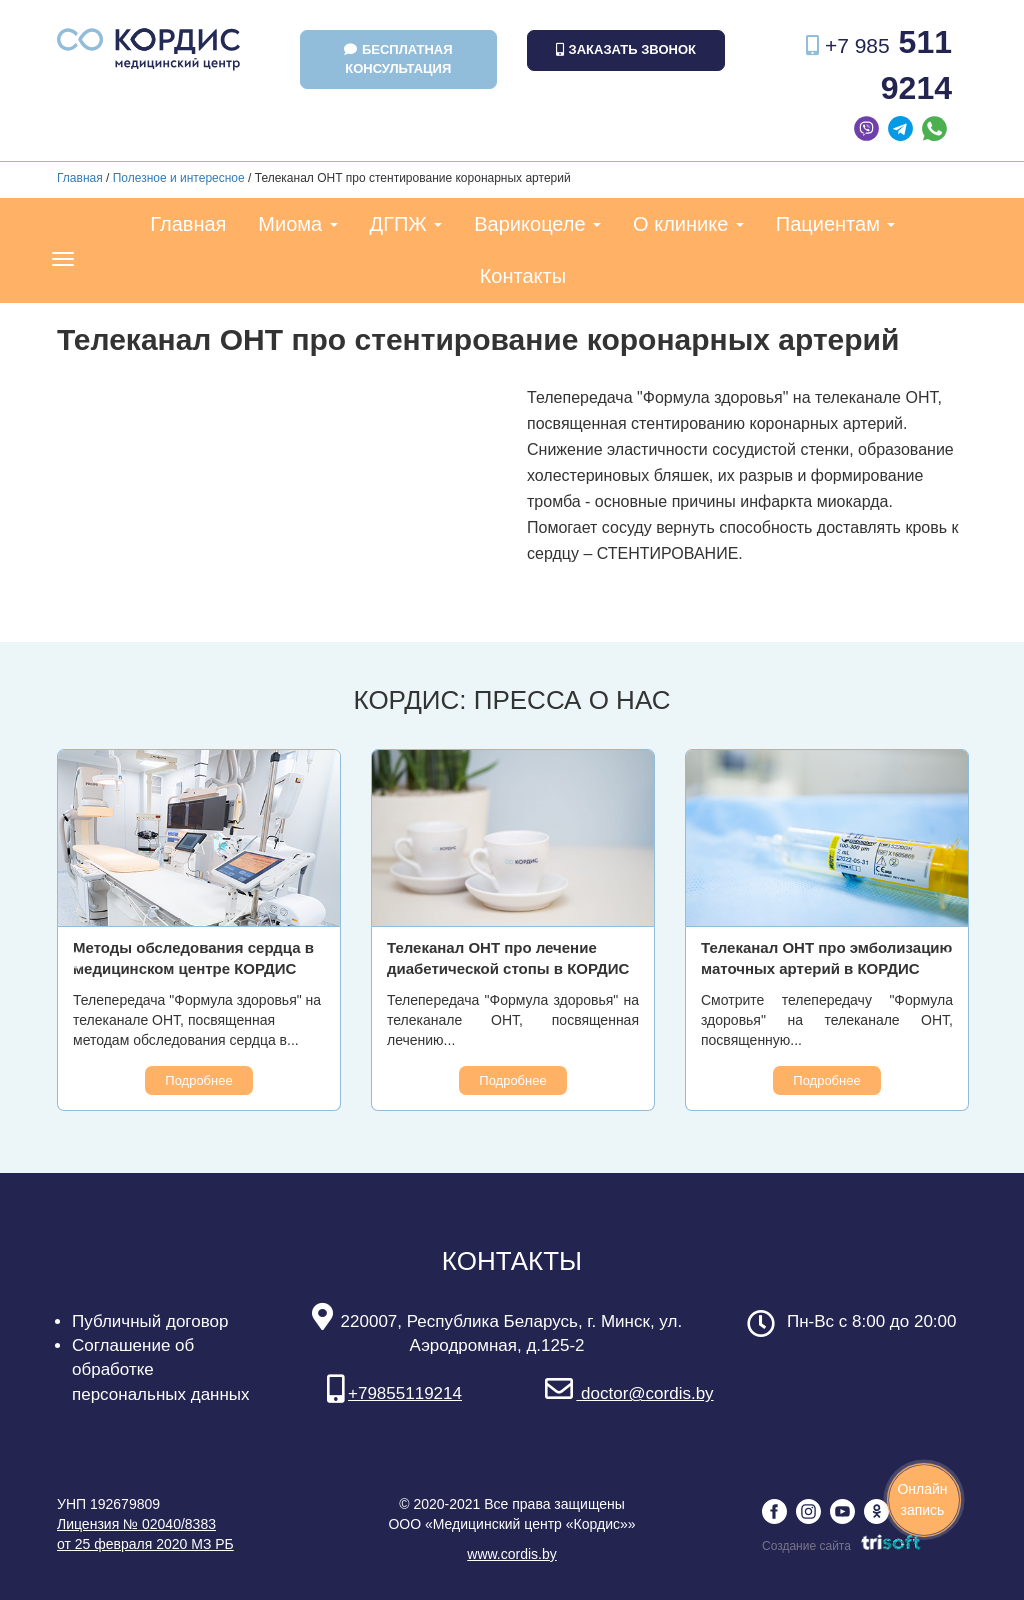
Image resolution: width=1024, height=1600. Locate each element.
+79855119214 (394, 1393)
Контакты (523, 276)
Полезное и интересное (179, 178)
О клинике (688, 224)
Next (947, 961)
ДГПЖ (406, 224)
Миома (297, 224)
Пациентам (836, 224)
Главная (80, 178)
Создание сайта (841, 1546)
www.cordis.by (511, 1554)
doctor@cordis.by (629, 1393)
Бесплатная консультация (398, 59)
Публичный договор (150, 1321)
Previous (77, 961)
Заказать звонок (626, 49)
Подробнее (198, 1080)
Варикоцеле (537, 224)
